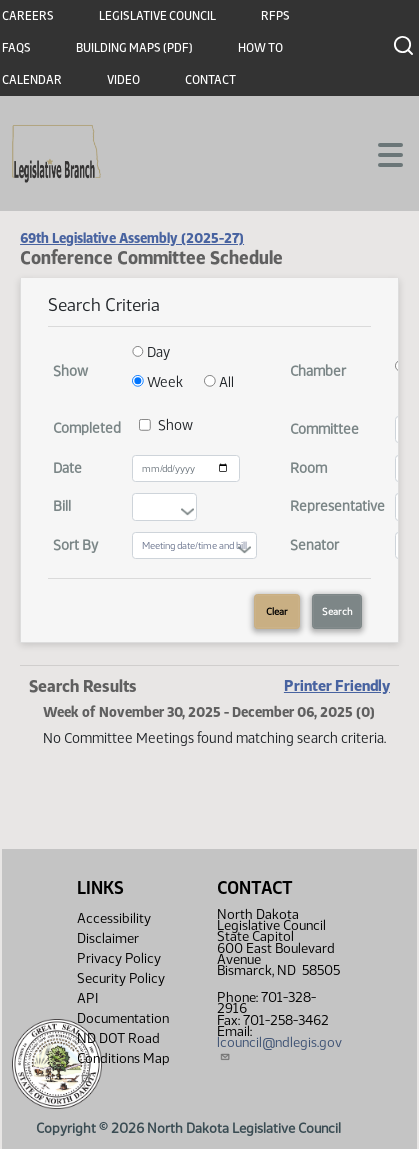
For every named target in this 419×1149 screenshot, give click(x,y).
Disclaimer (108, 938)
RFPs (275, 16)
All (219, 382)
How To (260, 48)
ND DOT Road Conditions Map (123, 1057)
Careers (28, 16)
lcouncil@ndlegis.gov (279, 1048)
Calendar (32, 80)
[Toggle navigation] (380, 153)
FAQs (16, 48)
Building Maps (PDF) (134, 48)
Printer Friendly (337, 685)
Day (151, 352)
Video (123, 80)
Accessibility (114, 918)
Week (157, 382)
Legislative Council (157, 16)
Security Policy (121, 978)
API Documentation (123, 1008)
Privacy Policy (119, 958)
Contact (210, 80)
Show (175, 425)
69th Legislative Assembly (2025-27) (132, 238)
